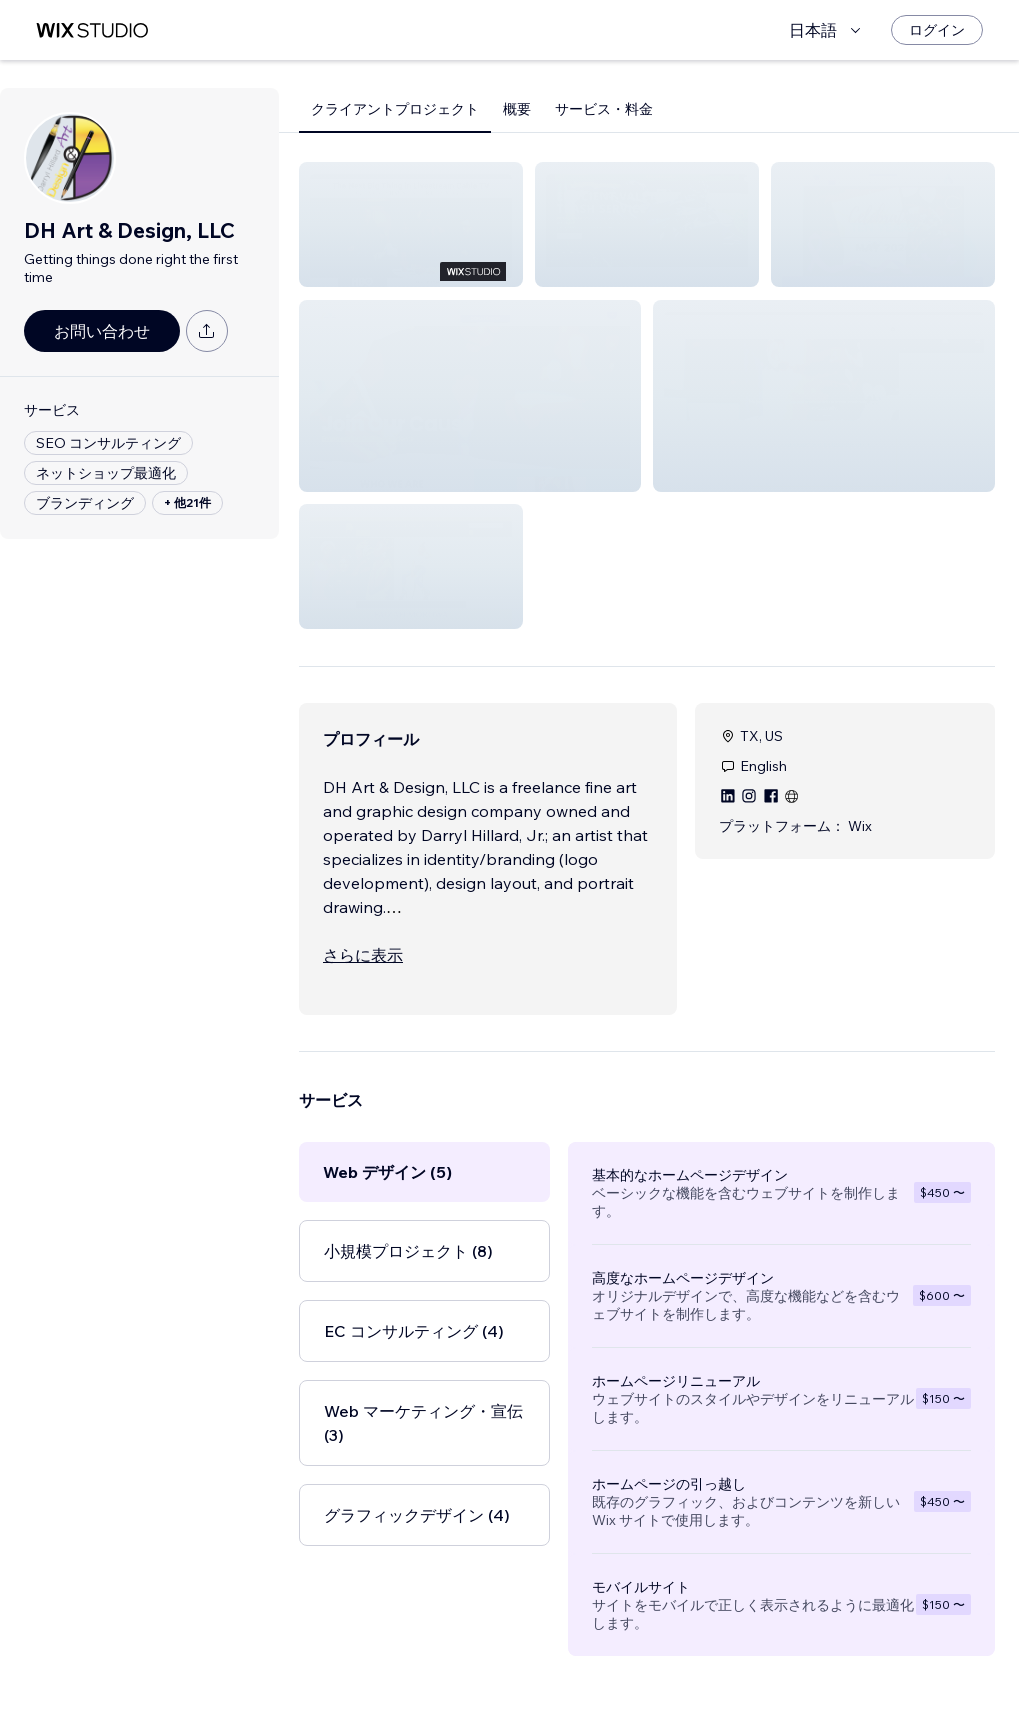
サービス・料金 (604, 109)
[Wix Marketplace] (92, 30)
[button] (411, 224)
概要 (517, 109)
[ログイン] (937, 30)
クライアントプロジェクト (395, 109)
